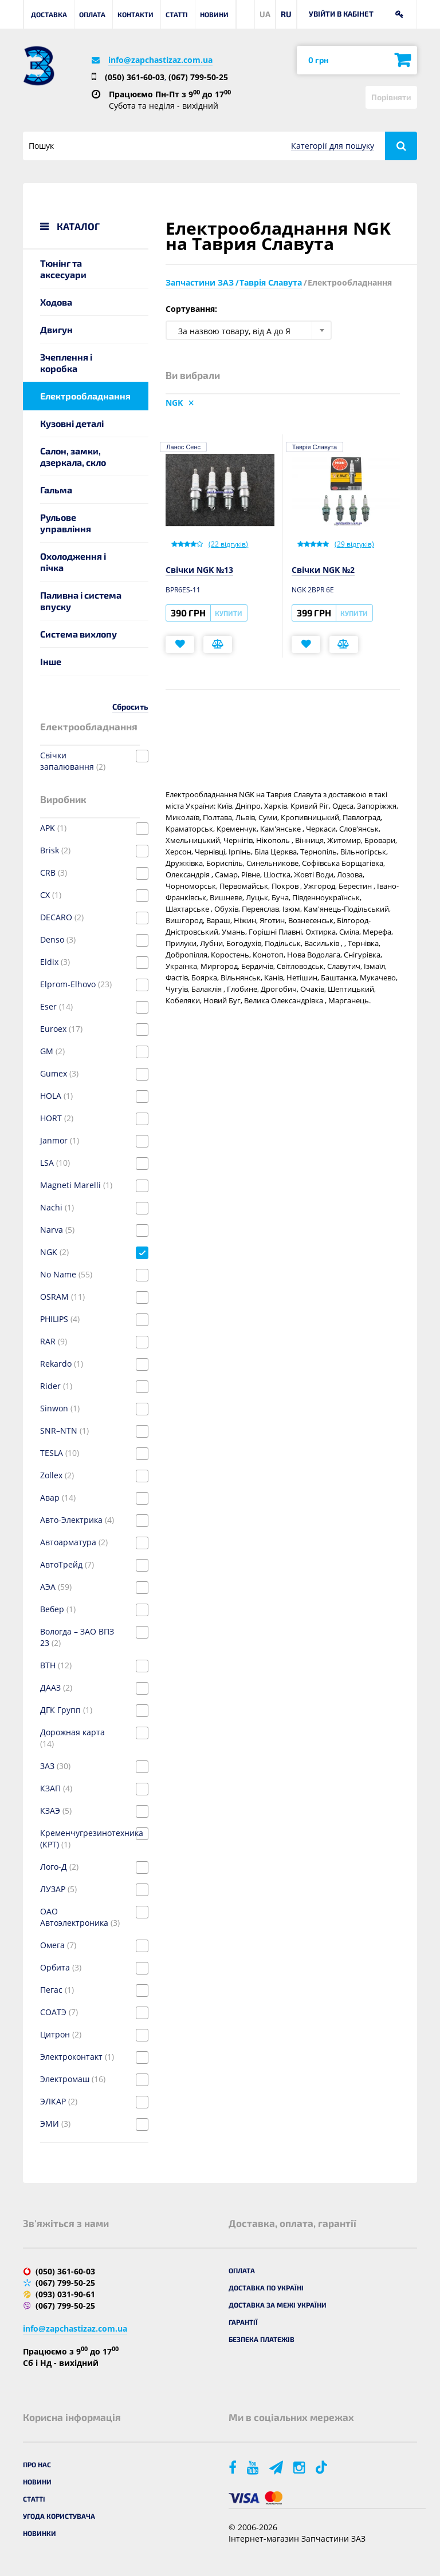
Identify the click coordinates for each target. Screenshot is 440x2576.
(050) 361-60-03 (134, 77)
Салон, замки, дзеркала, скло (73, 456)
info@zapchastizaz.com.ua (160, 59)
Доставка (49, 14)
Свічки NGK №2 (323, 569)
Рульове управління (65, 523)
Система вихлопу (78, 633)
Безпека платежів (261, 2339)
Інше (50, 661)
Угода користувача (59, 2516)
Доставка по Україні (266, 2288)
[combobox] (249, 330)
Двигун (56, 329)
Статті (177, 14)
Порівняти (391, 97)
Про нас (37, 2464)
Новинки (39, 2533)
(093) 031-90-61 (65, 2294)
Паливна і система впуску (80, 600)
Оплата (92, 14)
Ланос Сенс (183, 447)
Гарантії (243, 2322)
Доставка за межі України (278, 2305)
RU (286, 14)
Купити (228, 613)
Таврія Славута (314, 447)
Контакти (135, 14)
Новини (214, 14)
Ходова (56, 301)
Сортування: (191, 308)
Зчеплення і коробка (66, 362)
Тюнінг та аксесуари (63, 269)
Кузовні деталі (72, 423)
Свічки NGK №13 (199, 569)
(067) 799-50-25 (198, 77)
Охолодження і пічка (73, 562)
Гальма (56, 489)
